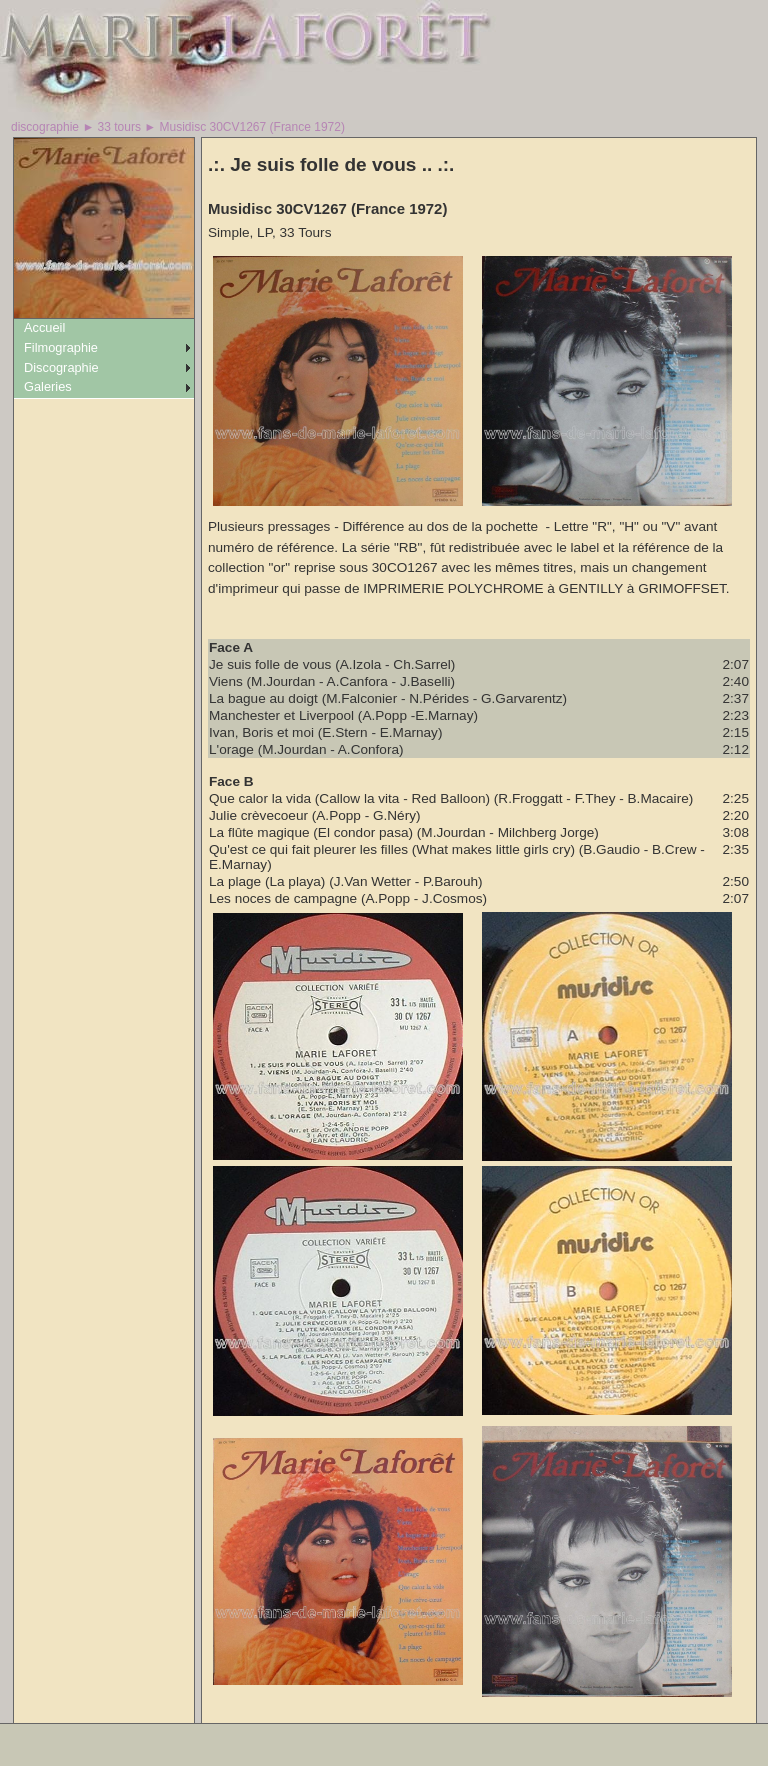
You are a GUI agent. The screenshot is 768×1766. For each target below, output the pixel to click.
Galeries (48, 386)
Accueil (44, 327)
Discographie (61, 367)
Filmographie (61, 347)
